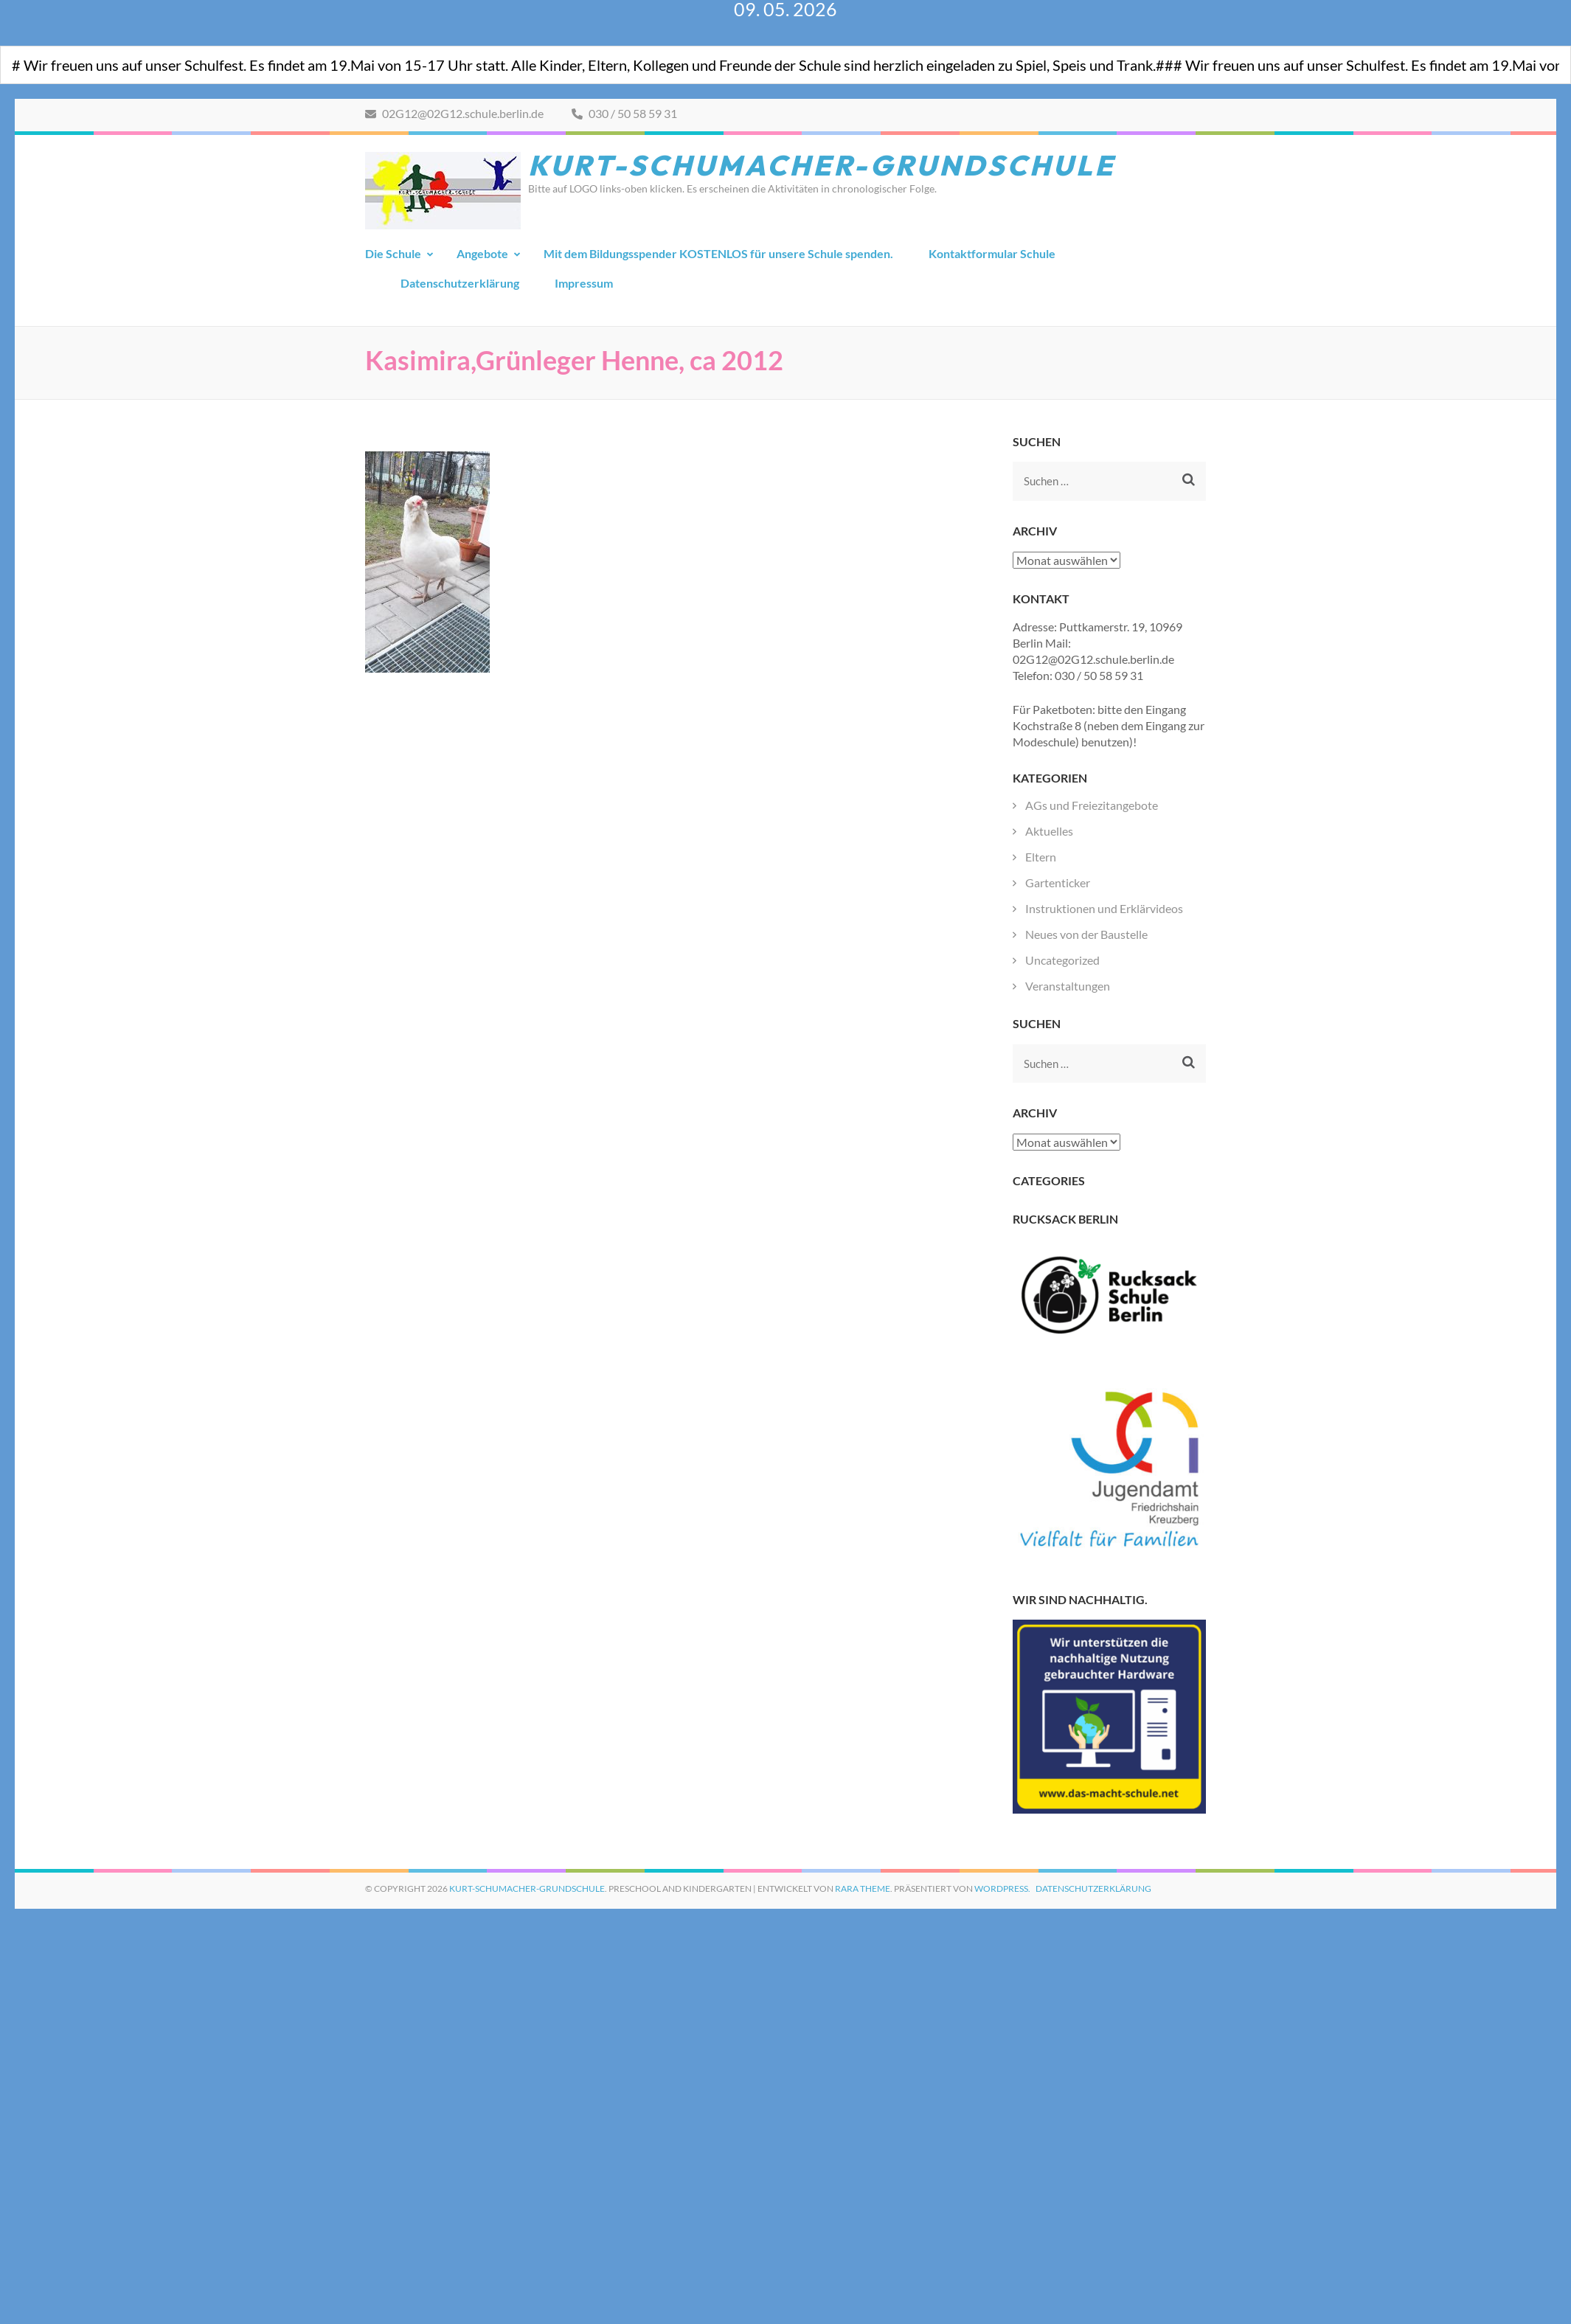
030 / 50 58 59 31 (624, 113)
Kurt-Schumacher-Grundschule (821, 165)
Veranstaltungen (1067, 986)
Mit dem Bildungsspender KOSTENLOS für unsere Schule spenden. (718, 253)
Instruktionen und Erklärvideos (1104, 908)
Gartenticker (1057, 882)
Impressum (584, 283)
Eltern (1040, 857)
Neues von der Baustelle (1086, 934)
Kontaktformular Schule (992, 253)
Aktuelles (1049, 831)
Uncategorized (1062, 960)
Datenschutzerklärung (459, 283)
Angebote (482, 253)
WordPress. (1002, 1888)
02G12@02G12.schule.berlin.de (454, 113)
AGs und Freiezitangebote (1091, 805)
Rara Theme (862, 1888)
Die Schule (393, 253)
